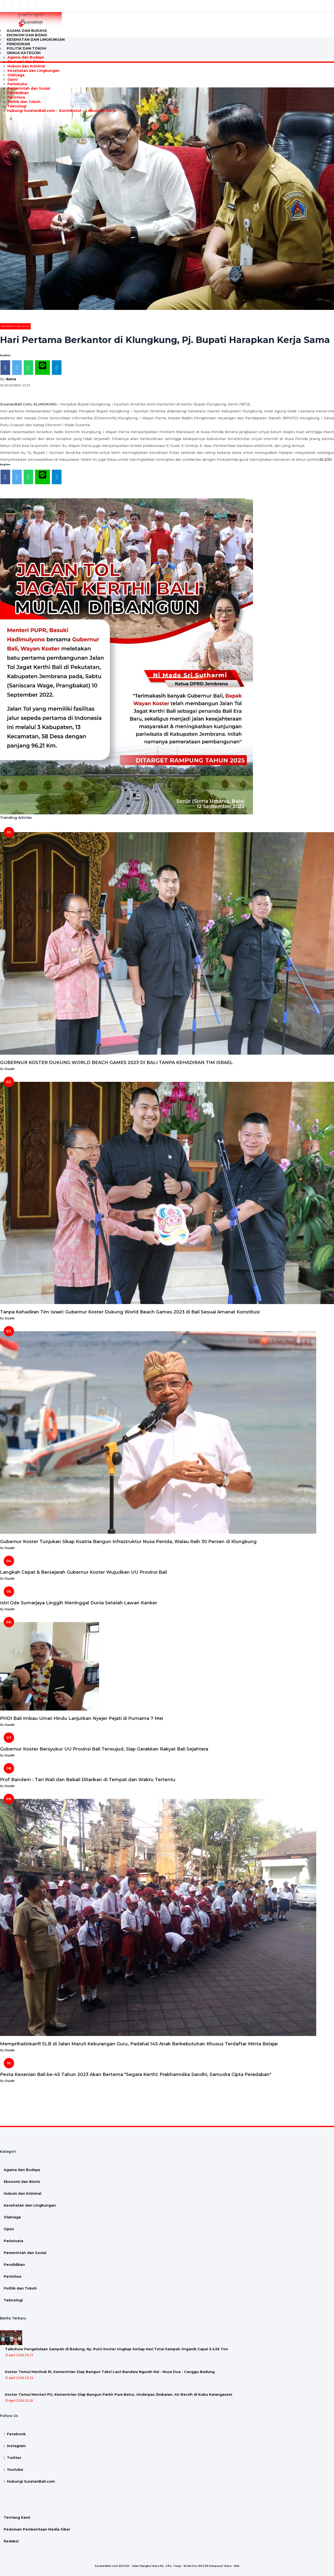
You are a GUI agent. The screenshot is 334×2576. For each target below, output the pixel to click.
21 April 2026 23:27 (19, 2355)
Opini (12, 79)
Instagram (15, 2446)
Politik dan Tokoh (24, 102)
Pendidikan (18, 93)
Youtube (13, 2469)
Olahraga (15, 75)
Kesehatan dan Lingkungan (36, 39)
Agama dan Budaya (25, 57)
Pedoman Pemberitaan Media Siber (37, 2529)
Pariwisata (17, 84)
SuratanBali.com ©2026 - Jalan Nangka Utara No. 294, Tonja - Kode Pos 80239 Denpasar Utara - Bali (167, 2566)
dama (11, 379)
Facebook (15, 2434)
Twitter (12, 2457)
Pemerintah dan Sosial (28, 88)
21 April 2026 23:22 (19, 2378)
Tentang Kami (17, 2517)
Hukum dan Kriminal (26, 66)
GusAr (10, 1069)
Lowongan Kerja (99, 110)
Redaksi (11, 2541)
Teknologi (16, 106)
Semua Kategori (24, 53)
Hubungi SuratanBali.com (29, 110)
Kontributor (68, 110)
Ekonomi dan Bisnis (25, 62)
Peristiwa (16, 97)
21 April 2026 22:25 (19, 2400)
